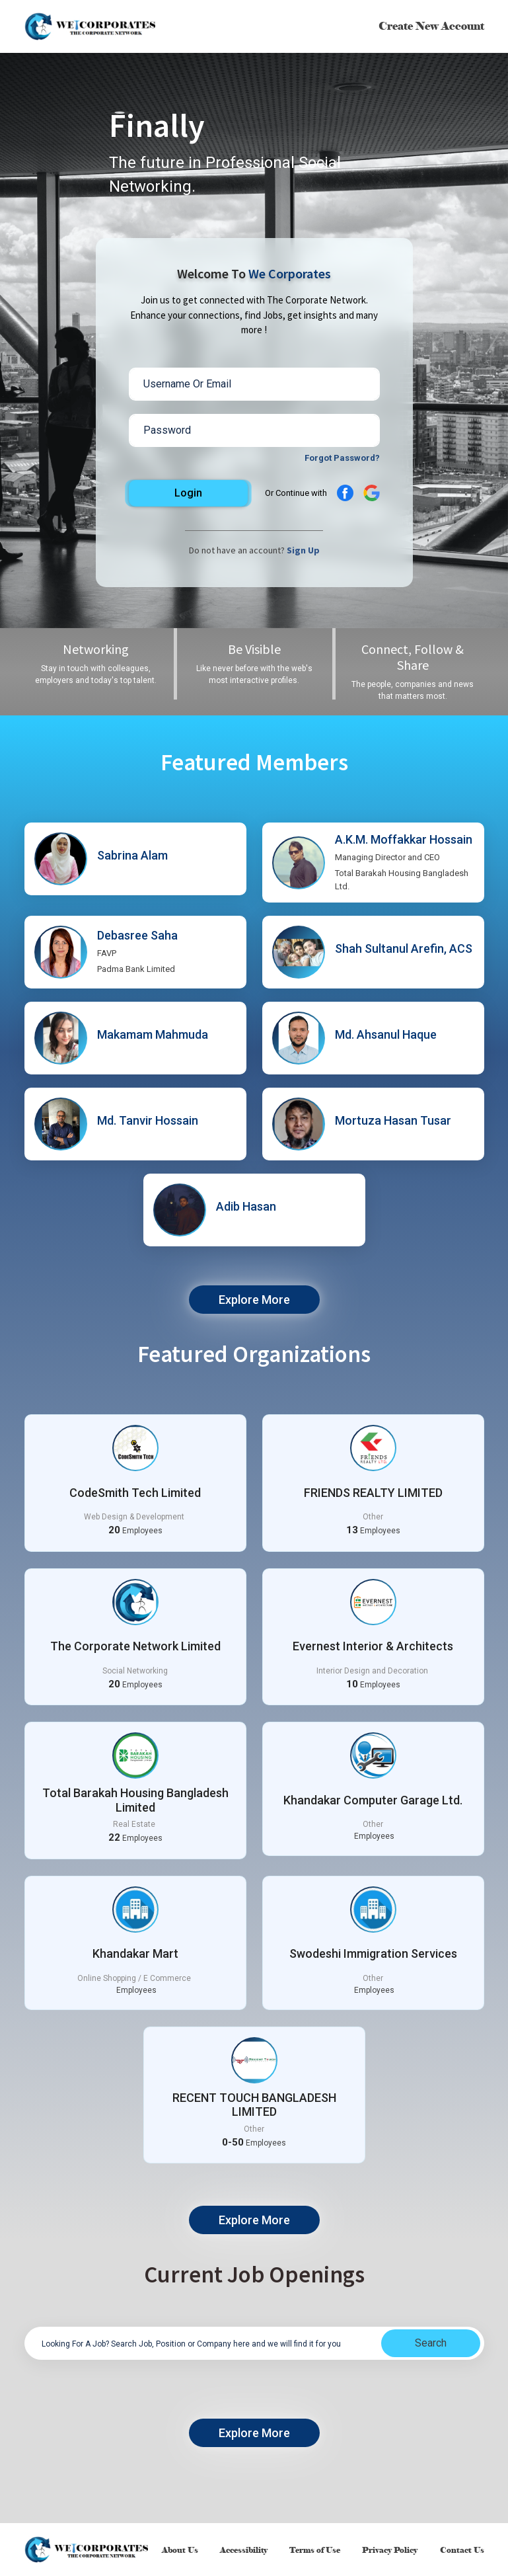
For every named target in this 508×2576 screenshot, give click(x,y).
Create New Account (431, 26)
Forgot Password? (342, 458)
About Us (181, 2550)
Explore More (254, 1300)
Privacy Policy (390, 2550)
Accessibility (244, 2550)
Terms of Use (314, 2550)
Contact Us (461, 2550)
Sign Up (303, 550)
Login (188, 493)
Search (431, 2343)
